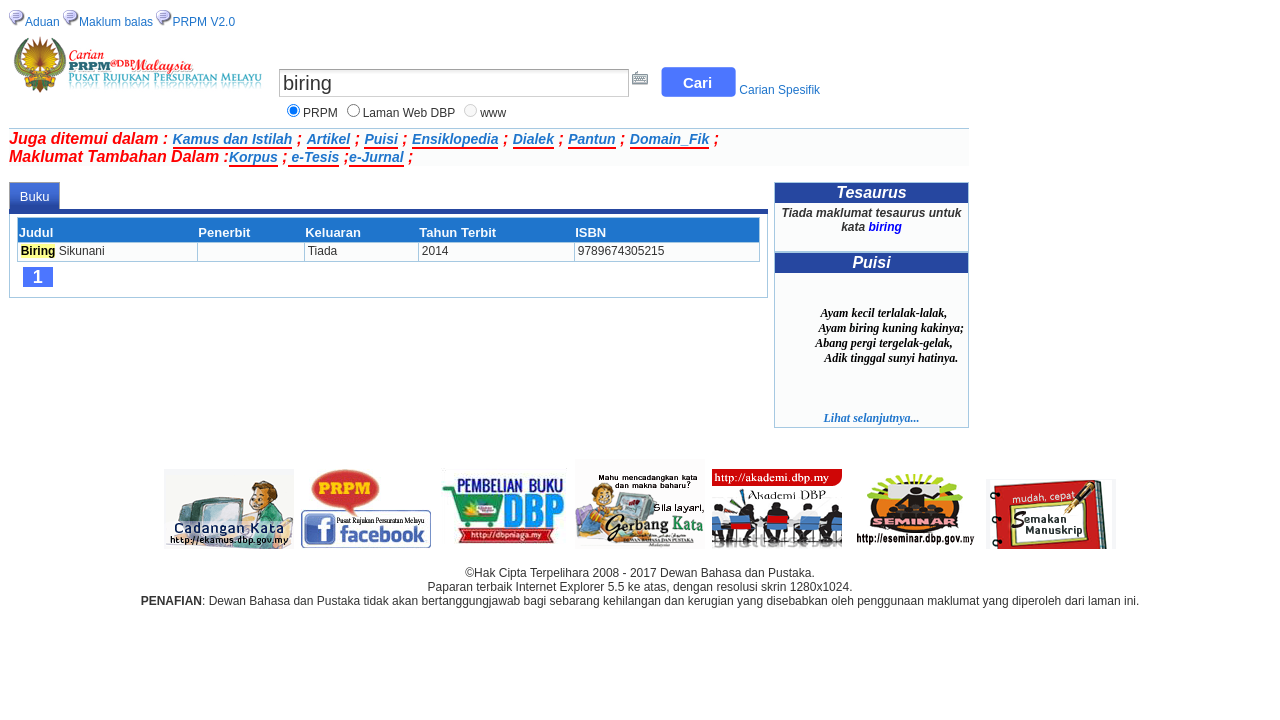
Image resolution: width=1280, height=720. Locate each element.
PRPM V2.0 (203, 22)
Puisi (380, 139)
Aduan (42, 22)
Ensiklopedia (455, 139)
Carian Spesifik (779, 90)
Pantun (591, 139)
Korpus (253, 157)
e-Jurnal (376, 157)
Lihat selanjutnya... (871, 418)
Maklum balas (116, 22)
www (493, 113)
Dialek (533, 139)
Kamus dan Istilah (233, 139)
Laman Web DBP (409, 113)
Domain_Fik (669, 139)
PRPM (320, 113)
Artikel (329, 139)
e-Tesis (314, 157)
